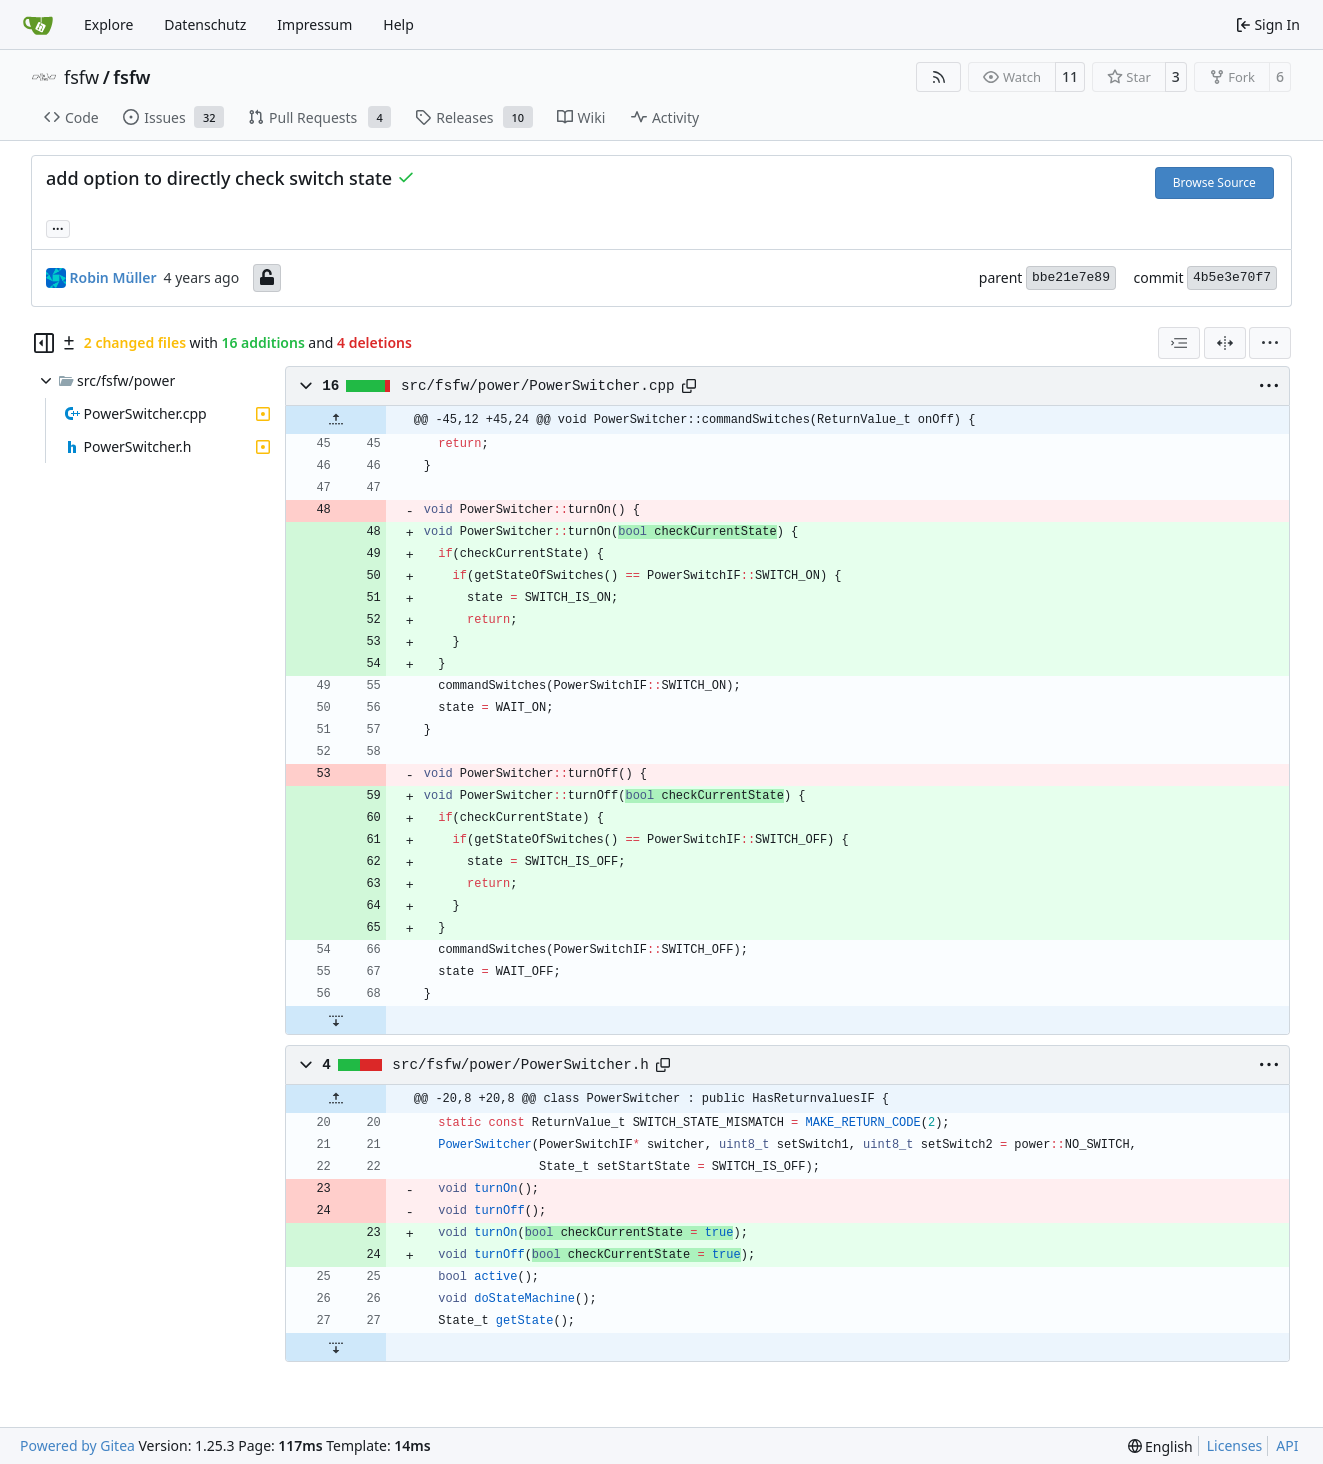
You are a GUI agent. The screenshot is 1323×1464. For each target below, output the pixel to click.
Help (398, 24)
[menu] (1270, 343)
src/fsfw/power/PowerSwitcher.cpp (538, 386)
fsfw (81, 77)
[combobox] (1179, 343)
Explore (108, 24)
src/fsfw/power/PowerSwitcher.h (520, 1065)
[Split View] (1225, 343)
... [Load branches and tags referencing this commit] (58, 227)
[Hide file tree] (44, 343)
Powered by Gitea (77, 1445)
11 (1070, 76)
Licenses (1235, 1445)
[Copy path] (689, 386)
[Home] (38, 25)
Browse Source (1214, 182)
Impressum (314, 24)
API (1287, 1445)
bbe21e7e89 (1071, 277)
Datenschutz (205, 24)
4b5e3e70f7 (1232, 277)
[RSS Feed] (939, 77)
